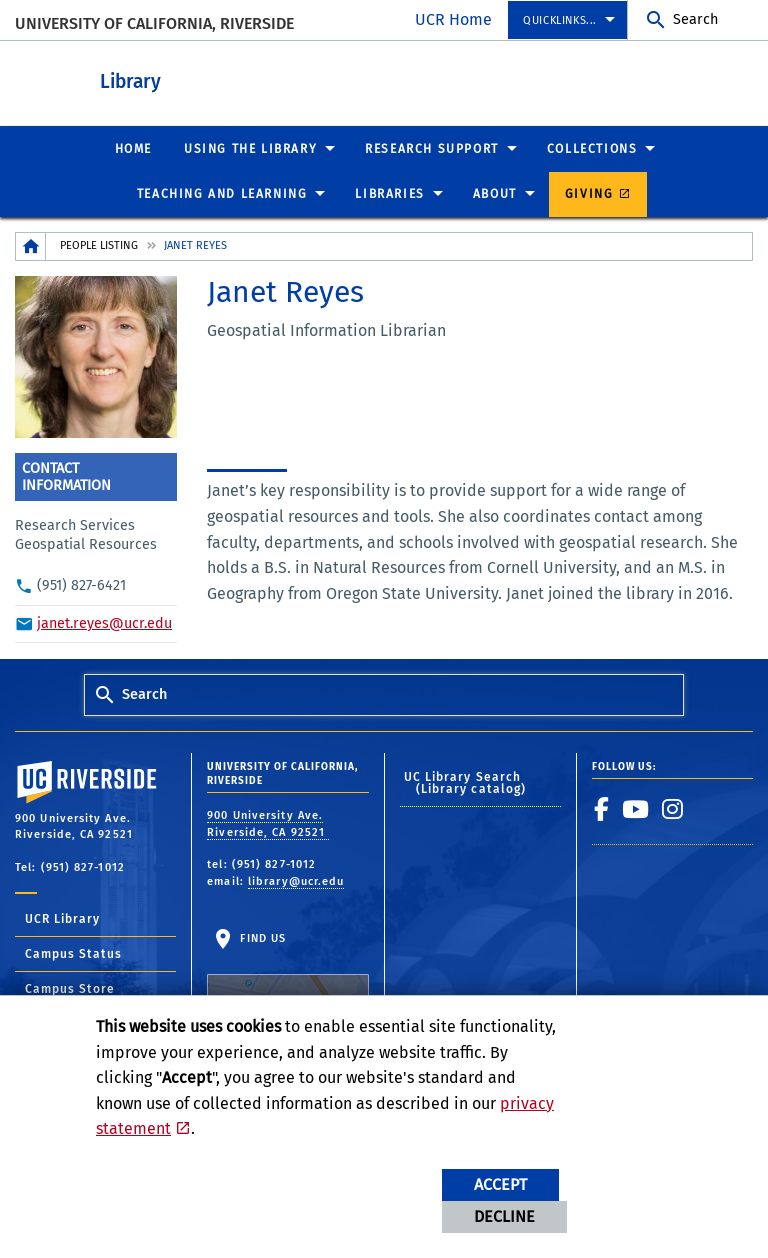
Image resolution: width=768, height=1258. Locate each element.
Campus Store (70, 988)
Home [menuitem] (133, 148)
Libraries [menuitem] (389, 193)
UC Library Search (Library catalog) (465, 782)
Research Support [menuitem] (432, 148)
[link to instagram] (673, 808)
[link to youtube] (636, 808)
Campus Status (73, 953)
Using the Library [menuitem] (250, 148)
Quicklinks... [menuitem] (560, 20)
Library (240, 78)
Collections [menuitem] (592, 148)
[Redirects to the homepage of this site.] (31, 245)
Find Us (287, 980)
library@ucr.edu (296, 880)
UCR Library (62, 918)
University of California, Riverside (154, 23)
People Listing (99, 244)
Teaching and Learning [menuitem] (222, 193)
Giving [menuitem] (589, 193)
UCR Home (453, 19)
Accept (500, 1184)
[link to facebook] (602, 808)
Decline (504, 1216)
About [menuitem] (495, 193)
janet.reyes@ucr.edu (104, 622)
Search (695, 19)
